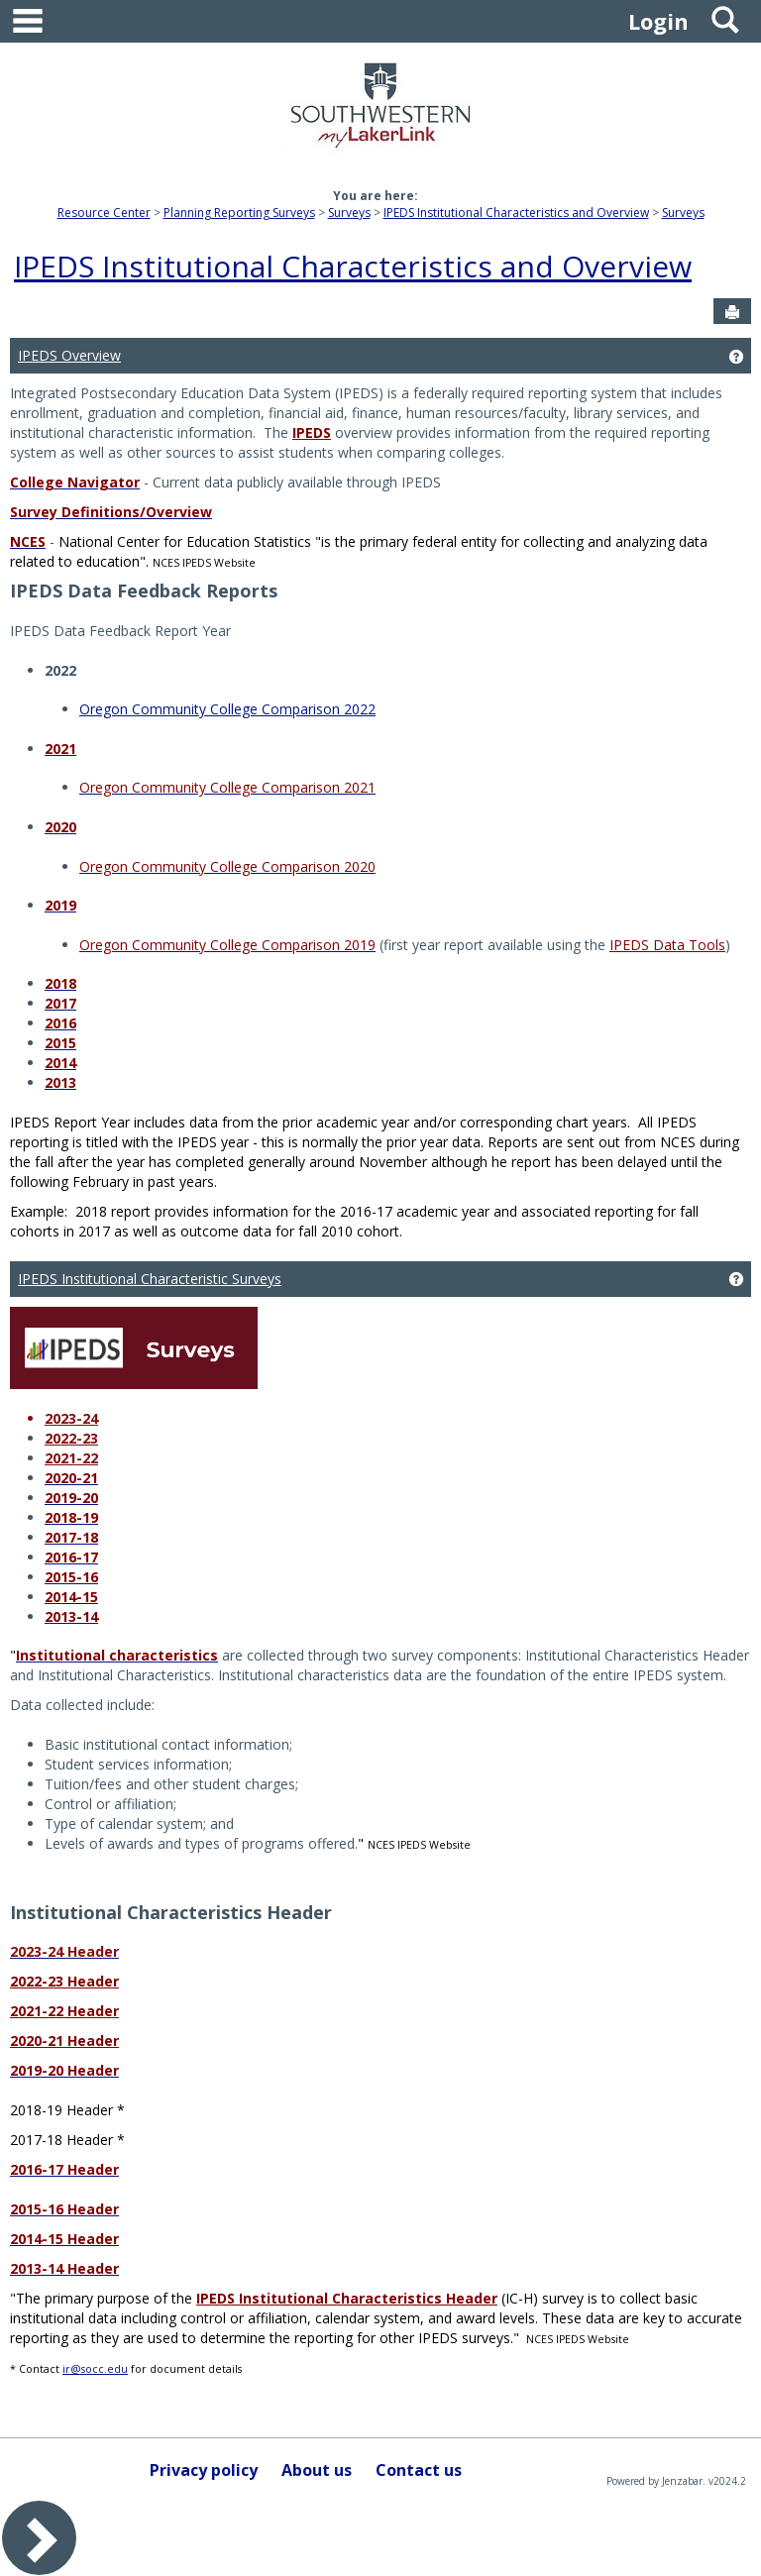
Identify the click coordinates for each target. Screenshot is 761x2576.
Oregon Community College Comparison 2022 (227, 708)
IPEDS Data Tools (667, 944)
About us (316, 2470)
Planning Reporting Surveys (239, 212)
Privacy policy (204, 2470)
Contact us (419, 2470)
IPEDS (311, 432)
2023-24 (71, 1418)
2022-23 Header (64, 1981)
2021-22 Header (64, 2010)
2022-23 (71, 1438)
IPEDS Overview (69, 355)
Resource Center (104, 212)
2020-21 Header (64, 2040)
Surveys (349, 212)
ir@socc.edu (95, 2369)
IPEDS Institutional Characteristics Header (346, 2298)
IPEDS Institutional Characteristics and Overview (516, 212)
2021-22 (71, 1458)
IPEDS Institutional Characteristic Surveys (149, 1278)
